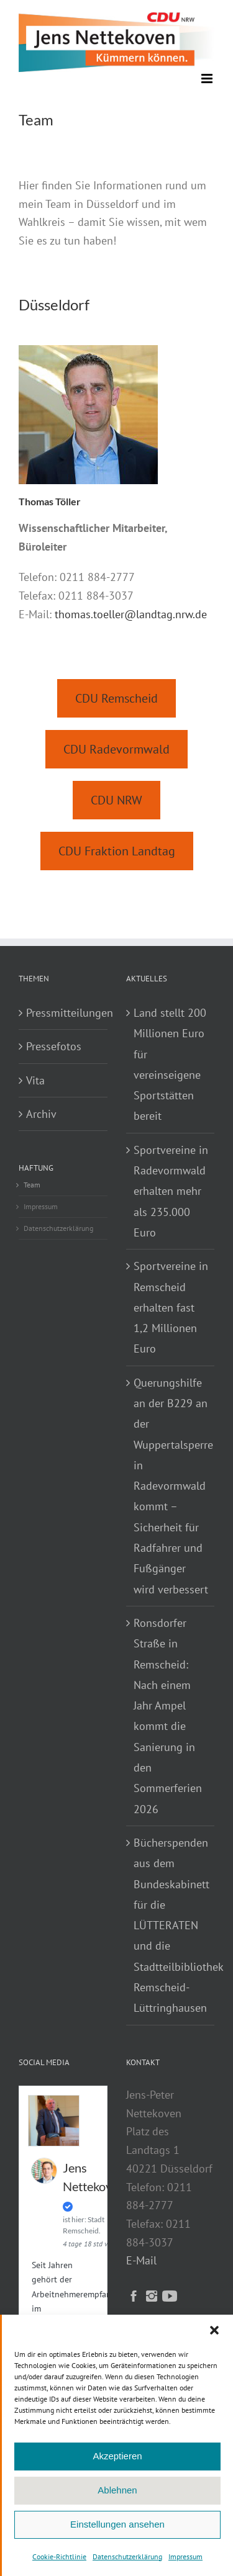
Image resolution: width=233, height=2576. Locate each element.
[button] (214, 2330)
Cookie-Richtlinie (59, 2556)
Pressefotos (53, 1046)
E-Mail (141, 2260)
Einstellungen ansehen (117, 2524)
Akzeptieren (117, 2456)
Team (32, 1184)
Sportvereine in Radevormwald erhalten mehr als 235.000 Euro (171, 1191)
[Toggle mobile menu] (207, 78)
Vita (35, 1080)
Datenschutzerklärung (127, 2556)
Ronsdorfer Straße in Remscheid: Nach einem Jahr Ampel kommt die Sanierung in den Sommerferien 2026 (168, 1716)
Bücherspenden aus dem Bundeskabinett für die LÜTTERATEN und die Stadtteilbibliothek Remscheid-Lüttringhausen (171, 1925)
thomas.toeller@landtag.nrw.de (131, 614)
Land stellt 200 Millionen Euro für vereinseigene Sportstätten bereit (170, 1064)
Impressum (185, 2556)
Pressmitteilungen (63, 1013)
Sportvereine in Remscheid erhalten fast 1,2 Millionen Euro (171, 1307)
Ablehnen (117, 2490)
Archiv (41, 1114)
